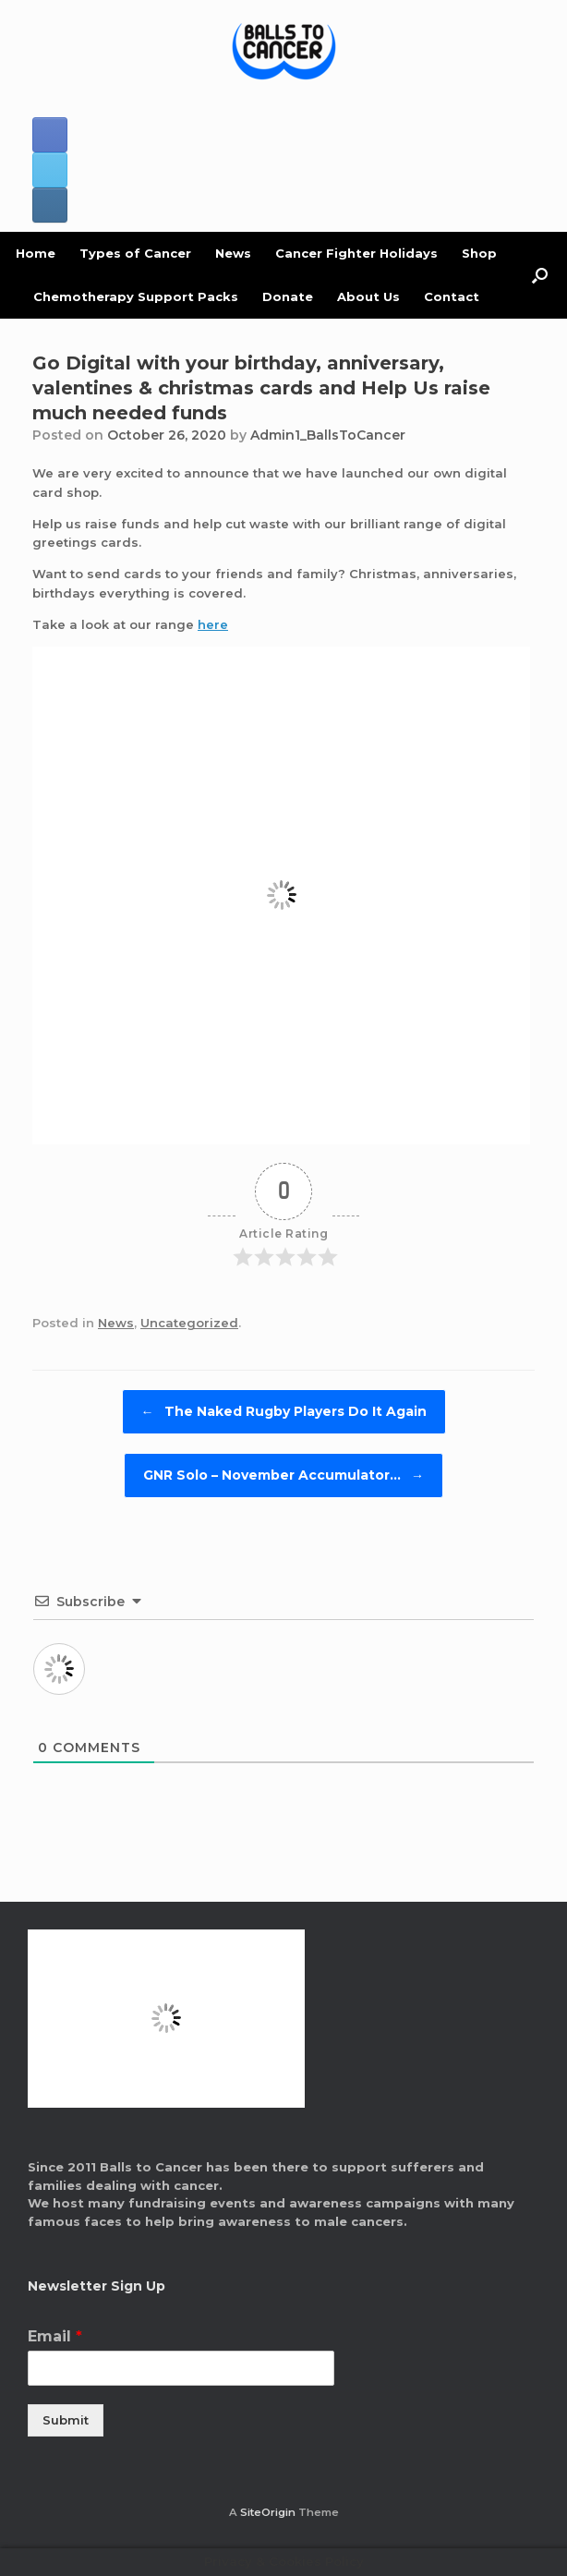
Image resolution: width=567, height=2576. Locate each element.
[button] (540, 275)
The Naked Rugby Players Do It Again (284, 1411)
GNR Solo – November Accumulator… (283, 1475)
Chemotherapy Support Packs (135, 296)
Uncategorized (189, 1322)
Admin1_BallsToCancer (327, 435)
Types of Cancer (135, 253)
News (233, 253)
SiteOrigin (268, 2512)
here (213, 624)
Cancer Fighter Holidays (356, 253)
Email (55, 2336)
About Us (368, 296)
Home (35, 253)
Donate (287, 296)
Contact (451, 296)
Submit (65, 2420)
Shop (479, 253)
